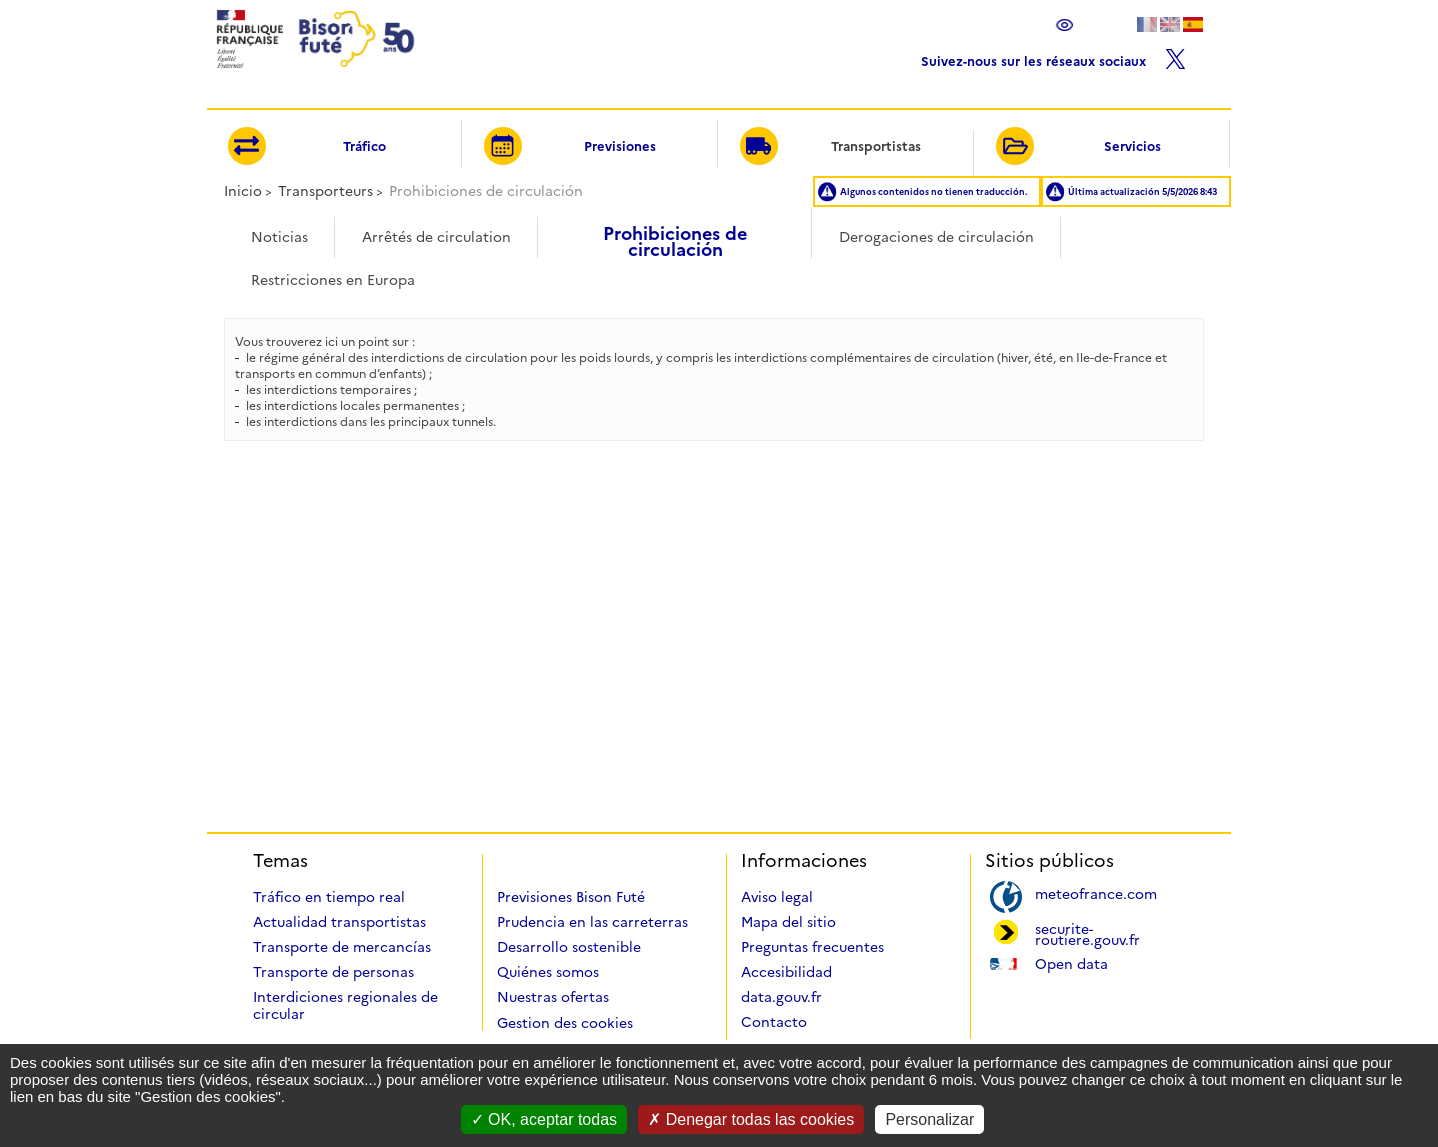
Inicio (243, 191)
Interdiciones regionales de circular (345, 1005)
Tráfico (306, 147)
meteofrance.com (1096, 892)
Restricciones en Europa (333, 280)
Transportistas (830, 147)
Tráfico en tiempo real (329, 897)
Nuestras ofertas (553, 997)
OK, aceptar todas (544, 1119)
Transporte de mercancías (342, 947)
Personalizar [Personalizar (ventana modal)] (929, 1119)
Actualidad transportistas (339, 922)
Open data (1071, 962)
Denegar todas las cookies (751, 1119)
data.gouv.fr (781, 997)
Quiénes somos (548, 972)
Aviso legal (777, 897)
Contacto (774, 1022)
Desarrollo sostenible (569, 947)
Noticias (279, 237)
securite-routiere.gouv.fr (1087, 933)
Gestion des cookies (565, 1023)
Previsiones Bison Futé (571, 897)
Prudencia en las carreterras (592, 922)
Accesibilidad (786, 972)
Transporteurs (325, 191)
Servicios (1078, 147)
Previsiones (570, 147)
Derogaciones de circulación (936, 237)
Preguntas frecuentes (812, 947)
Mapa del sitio (788, 922)
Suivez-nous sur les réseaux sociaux (1053, 56)
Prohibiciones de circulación (675, 234)
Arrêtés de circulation (436, 237)
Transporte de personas (333, 972)
